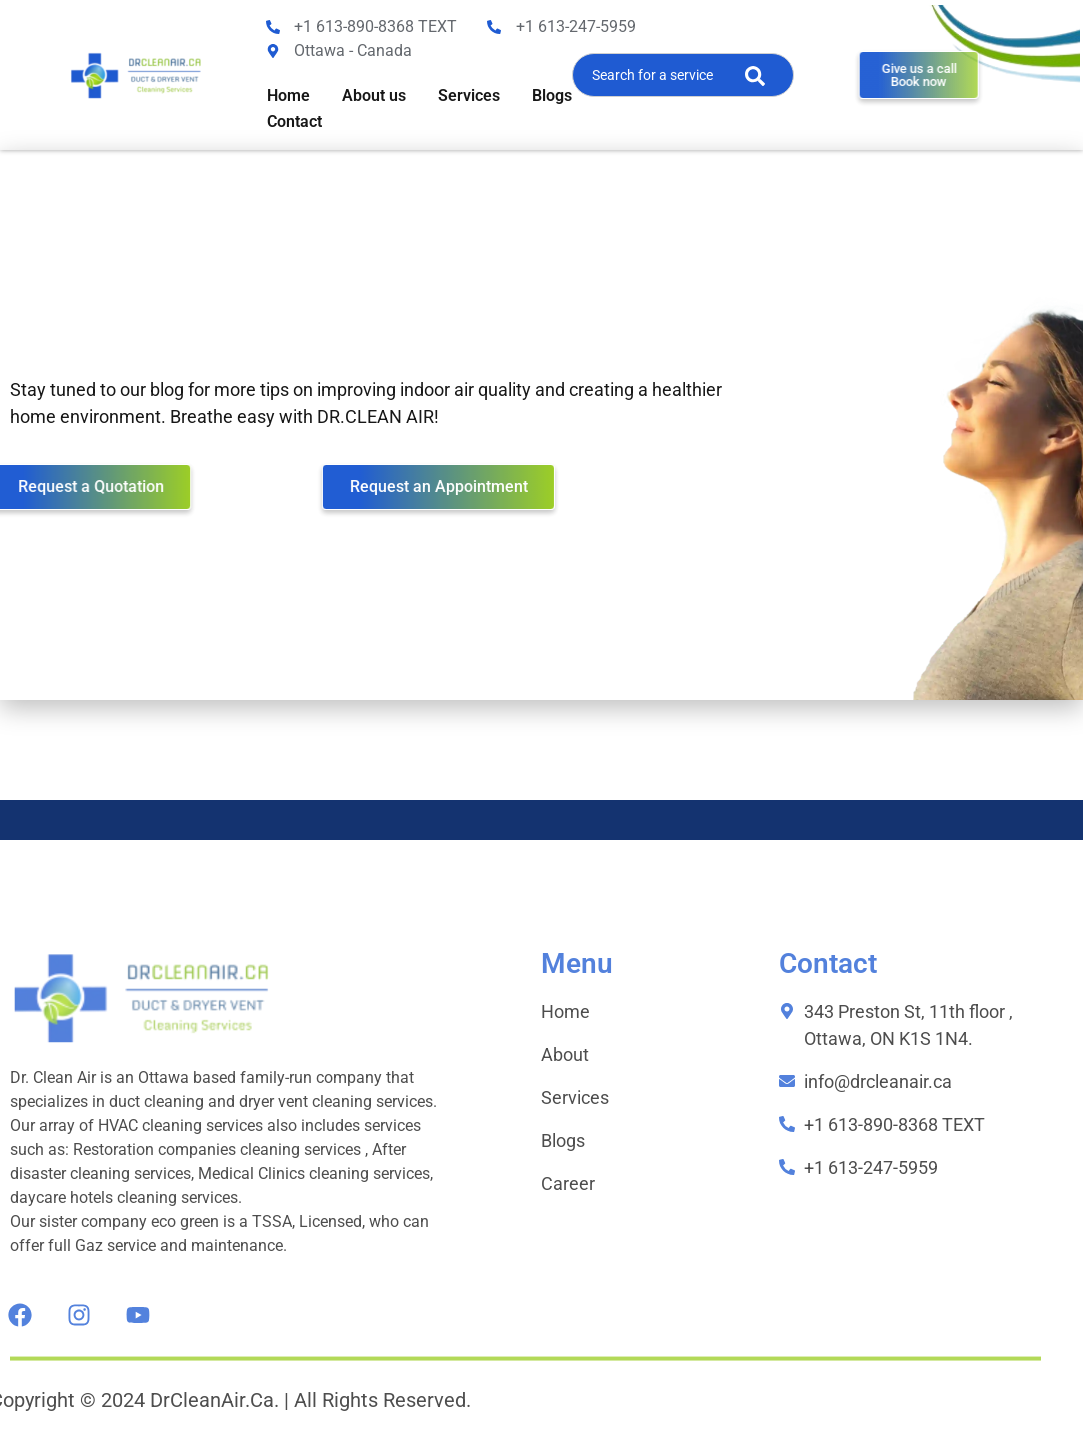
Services (469, 95)
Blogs (552, 95)
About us (374, 95)
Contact (294, 121)
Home (288, 95)
